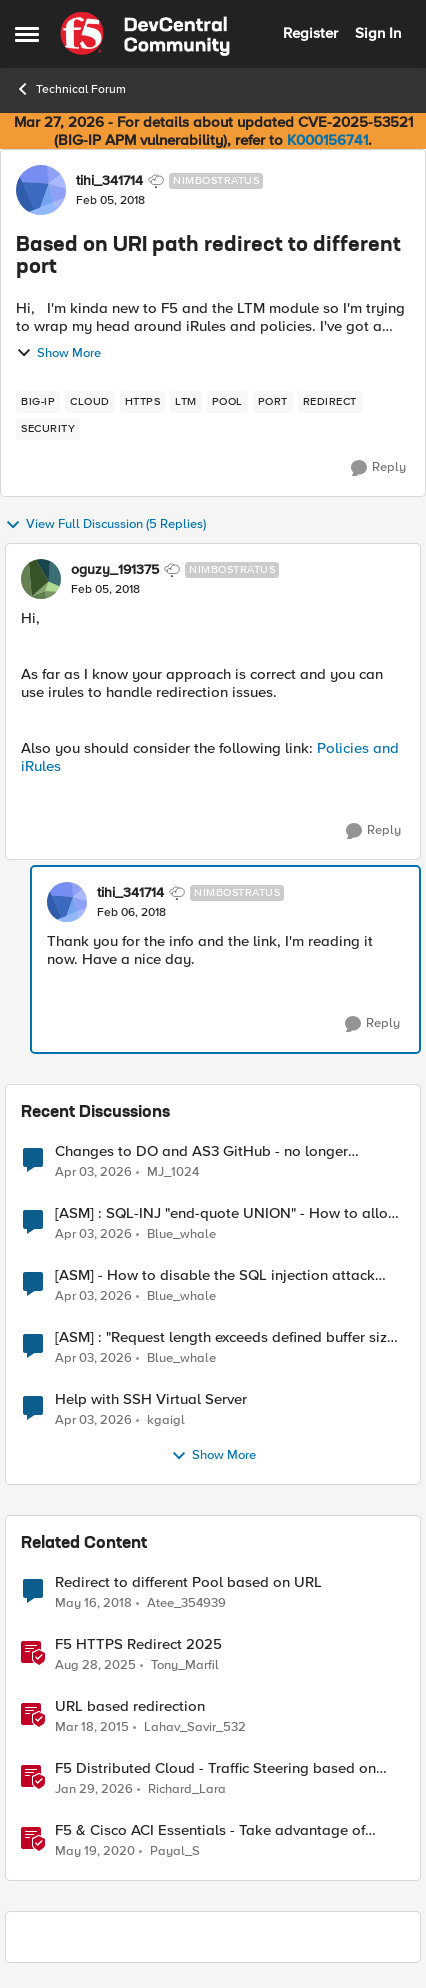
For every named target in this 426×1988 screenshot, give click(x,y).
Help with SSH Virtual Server (151, 1399)
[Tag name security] (48, 429)
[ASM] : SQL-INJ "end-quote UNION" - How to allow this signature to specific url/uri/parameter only (227, 1213)
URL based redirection (130, 1706)
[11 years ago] (92, 1728)
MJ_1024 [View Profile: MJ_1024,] (173, 1171)
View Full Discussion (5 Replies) (105, 525)
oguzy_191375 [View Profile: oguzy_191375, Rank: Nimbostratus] (115, 570)
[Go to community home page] (145, 34)
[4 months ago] (93, 1172)
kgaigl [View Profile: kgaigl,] (166, 1420)
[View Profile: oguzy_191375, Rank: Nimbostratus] (41, 579)
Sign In (378, 33)
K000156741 (327, 140)
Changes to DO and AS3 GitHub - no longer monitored (201, 1151)
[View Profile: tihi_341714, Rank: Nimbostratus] (41, 190)
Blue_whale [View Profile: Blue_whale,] (181, 1234)
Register (310, 33)
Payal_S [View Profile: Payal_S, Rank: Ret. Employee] (175, 1851)
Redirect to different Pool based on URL (188, 1582)
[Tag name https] (143, 402)
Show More (58, 353)
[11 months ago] (95, 1666)
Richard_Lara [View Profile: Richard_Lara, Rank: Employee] (187, 1789)
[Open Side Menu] (27, 34)
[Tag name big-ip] (38, 402)
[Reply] (378, 468)
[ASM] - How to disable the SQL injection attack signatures (215, 1275)
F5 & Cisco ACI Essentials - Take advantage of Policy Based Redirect (210, 1830)
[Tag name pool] (227, 402)
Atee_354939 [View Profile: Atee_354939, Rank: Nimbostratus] (186, 1603)
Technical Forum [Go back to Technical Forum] (70, 89)
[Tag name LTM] (186, 402)
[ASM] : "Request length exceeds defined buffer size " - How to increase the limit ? (229, 1337)
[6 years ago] (95, 1852)
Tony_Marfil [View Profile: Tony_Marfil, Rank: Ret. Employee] (185, 1665)
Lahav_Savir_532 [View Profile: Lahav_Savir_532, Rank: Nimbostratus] (195, 1727)
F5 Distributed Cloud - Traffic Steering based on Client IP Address (215, 1768)
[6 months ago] (94, 1790)
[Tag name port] (273, 402)
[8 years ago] (93, 1604)
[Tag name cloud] (90, 402)
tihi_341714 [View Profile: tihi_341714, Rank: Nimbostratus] (109, 181)
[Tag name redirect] (330, 402)
